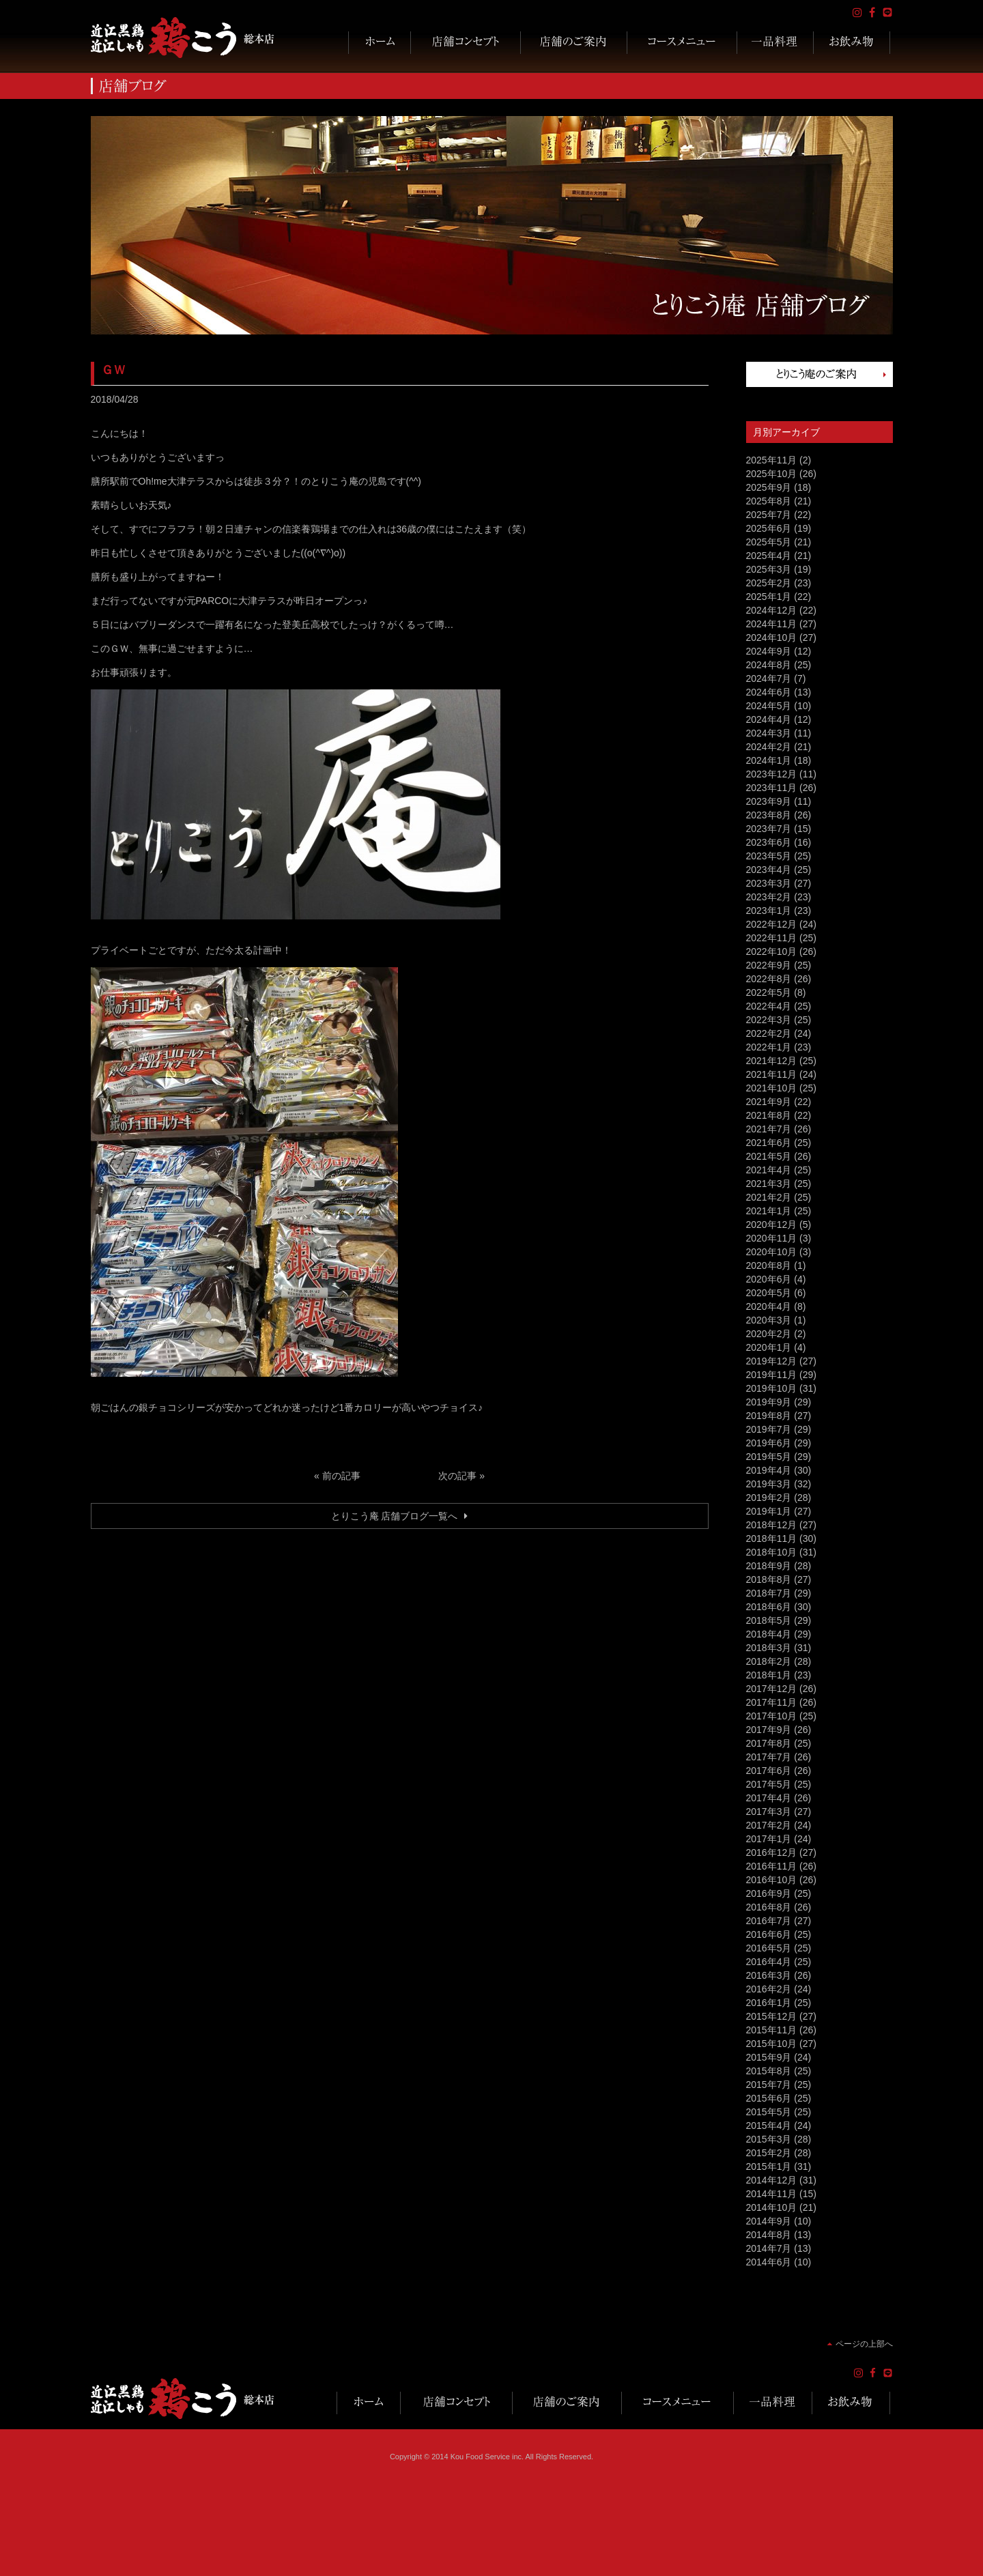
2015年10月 (771, 2043)
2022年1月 (769, 1047)
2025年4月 (769, 555)
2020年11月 (771, 1238)
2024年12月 (771, 610)
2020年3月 (769, 1320)
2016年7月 (769, 1920)
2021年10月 (771, 1088)
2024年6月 (769, 692)
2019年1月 (769, 1511)
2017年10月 (771, 1716)
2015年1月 (769, 2166)
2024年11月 (771, 623)
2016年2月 (769, 1989)
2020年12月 (771, 1224)
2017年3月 (769, 1811)
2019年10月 (771, 1388)
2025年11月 (771, 460)
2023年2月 (769, 896)
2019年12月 (771, 1361)
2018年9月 (769, 1565)
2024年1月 (769, 760)
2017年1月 (769, 1838)
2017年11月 (771, 1702)
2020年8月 (769, 1265)
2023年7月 (769, 828)
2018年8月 (769, 1579)
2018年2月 (769, 1661)
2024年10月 (771, 637)
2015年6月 (769, 2098)
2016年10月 (771, 1879)
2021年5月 (769, 1156)
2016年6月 (769, 1934)
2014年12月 (771, 2180)
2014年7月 (769, 2248)
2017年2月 (769, 1825)
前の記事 (341, 1475)
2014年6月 (769, 2262)
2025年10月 (771, 473)
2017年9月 (769, 1729)
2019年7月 (769, 1429)
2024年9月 (769, 651)
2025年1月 (769, 596)
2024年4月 (769, 719)
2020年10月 (771, 1251)
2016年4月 (769, 1961)
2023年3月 (769, 883)
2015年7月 (769, 2084)
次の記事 (457, 1475)
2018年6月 (769, 1606)
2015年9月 (769, 2057)
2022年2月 (769, 1033)
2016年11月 (771, 1866)
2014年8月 (769, 2234)
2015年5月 (769, 2111)
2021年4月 (769, 1169)
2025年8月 (769, 501)
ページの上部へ (864, 2344)
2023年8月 (769, 815)
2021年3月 (769, 1183)
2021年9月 (769, 1101)
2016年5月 (769, 1948)
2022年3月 (769, 1019)
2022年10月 (771, 951)
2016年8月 (769, 1907)
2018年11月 (771, 1538)
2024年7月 (769, 678)
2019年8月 (769, 1415)
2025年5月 (769, 541)
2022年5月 (769, 992)
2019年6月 (769, 1442)
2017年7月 (769, 1756)
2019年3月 (769, 1483)
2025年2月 (769, 582)
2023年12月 (771, 774)
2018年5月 (769, 1620)
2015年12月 (771, 2016)
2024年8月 (769, 664)
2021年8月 (769, 1115)
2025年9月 (769, 487)
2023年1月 (769, 910)
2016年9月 (769, 1893)
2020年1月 (769, 1347)
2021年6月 (769, 1142)
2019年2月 (769, 1497)
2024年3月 (769, 733)
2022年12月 (771, 924)
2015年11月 (771, 2029)
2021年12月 (771, 1060)
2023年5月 (769, 855)
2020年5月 (769, 1292)
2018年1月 (769, 1675)
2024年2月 (769, 746)
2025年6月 (769, 528)
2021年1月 (769, 1210)
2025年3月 (769, 569)
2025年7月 (769, 514)
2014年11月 (771, 2193)
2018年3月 (769, 1647)
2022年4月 (769, 1006)
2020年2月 (769, 1333)
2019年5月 (769, 1456)
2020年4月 (769, 1306)
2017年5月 (769, 1784)
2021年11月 (771, 1074)
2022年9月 (769, 965)
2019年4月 (769, 1470)
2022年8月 (769, 978)
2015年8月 (769, 2070)
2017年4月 (769, 1797)
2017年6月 (769, 1770)
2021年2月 (769, 1197)
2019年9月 (769, 1402)
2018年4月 (769, 1634)
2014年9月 (769, 2221)
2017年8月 (769, 1743)
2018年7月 (769, 1593)
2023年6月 (769, 842)
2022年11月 (771, 937)
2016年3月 (769, 1975)
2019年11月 (771, 1374)
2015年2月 (769, 2152)
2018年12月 (771, 1524)
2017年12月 (771, 1688)
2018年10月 (771, 1552)
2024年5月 (769, 705)
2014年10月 (771, 2207)
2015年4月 (769, 2125)
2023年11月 (771, 787)
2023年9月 (769, 801)
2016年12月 (771, 1852)
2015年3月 (769, 2139)
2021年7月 (769, 1129)
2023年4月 (769, 869)
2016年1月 (769, 2002)
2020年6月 (769, 1279)
